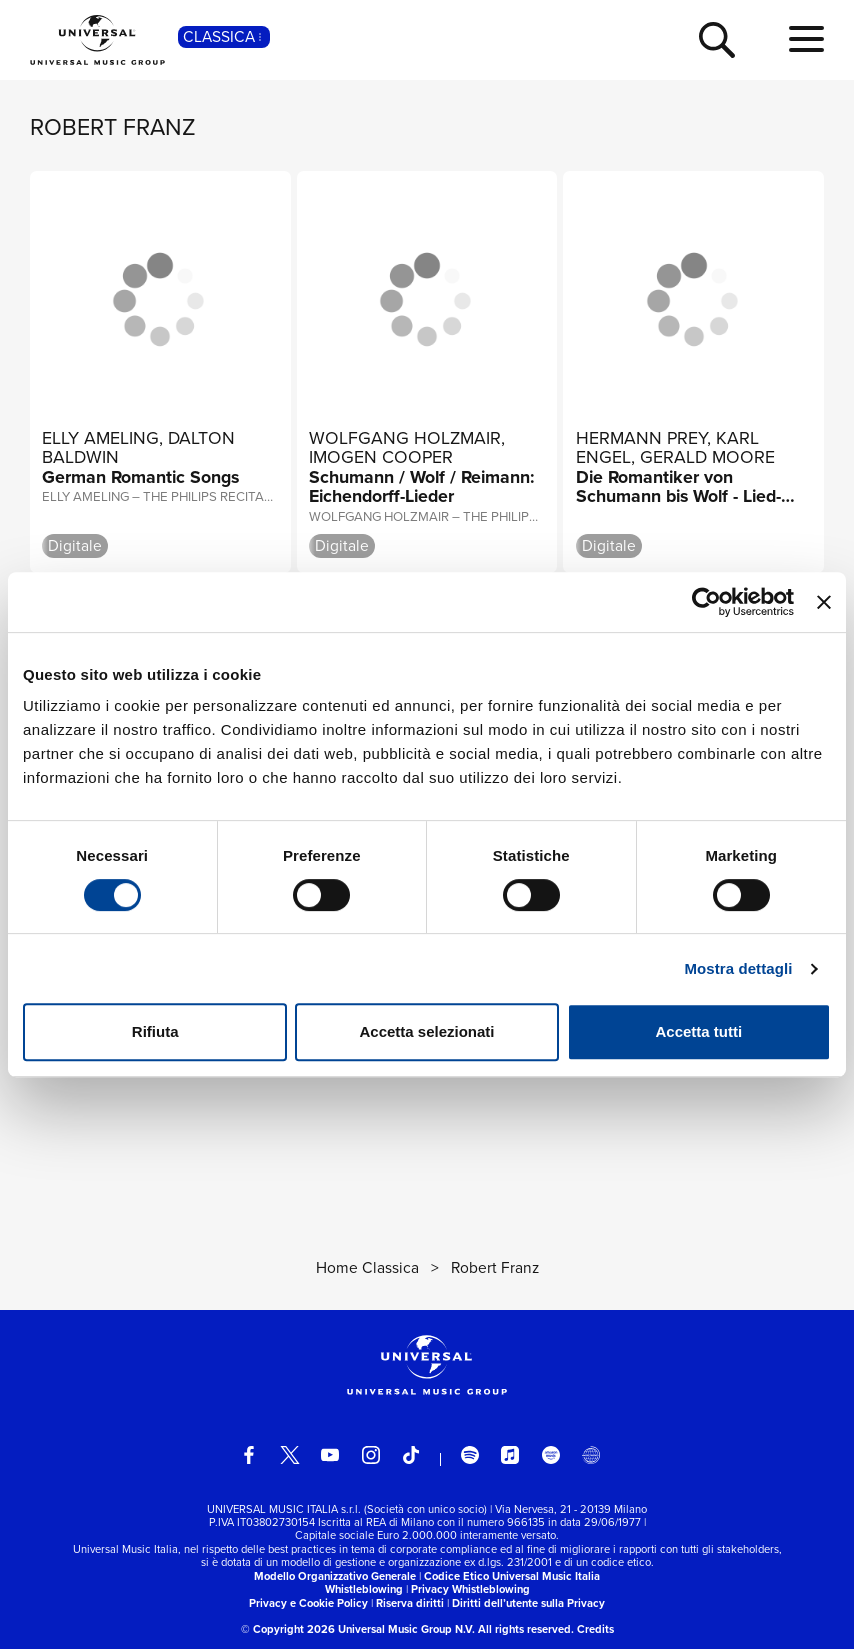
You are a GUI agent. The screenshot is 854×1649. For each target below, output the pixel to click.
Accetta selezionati (426, 1031)
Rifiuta (155, 1031)
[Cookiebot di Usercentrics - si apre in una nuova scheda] (706, 602)
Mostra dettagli (738, 968)
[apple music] (510, 1455)
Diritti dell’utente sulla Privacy (528, 1603)
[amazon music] (551, 1455)
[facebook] (249, 1455)
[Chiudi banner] (824, 602)
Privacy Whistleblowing (470, 1589)
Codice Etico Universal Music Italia (512, 1576)
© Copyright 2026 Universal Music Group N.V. (358, 1629)
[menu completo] (806, 40)
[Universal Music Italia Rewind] (591, 1455)
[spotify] (470, 1455)
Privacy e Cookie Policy (308, 1603)
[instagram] (371, 1455)
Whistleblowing (364, 1589)
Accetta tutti (698, 1031)
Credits (595, 1629)
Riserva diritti (410, 1603)
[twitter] (290, 1455)
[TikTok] (411, 1455)
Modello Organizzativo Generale (335, 1576)
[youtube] (330, 1455)
